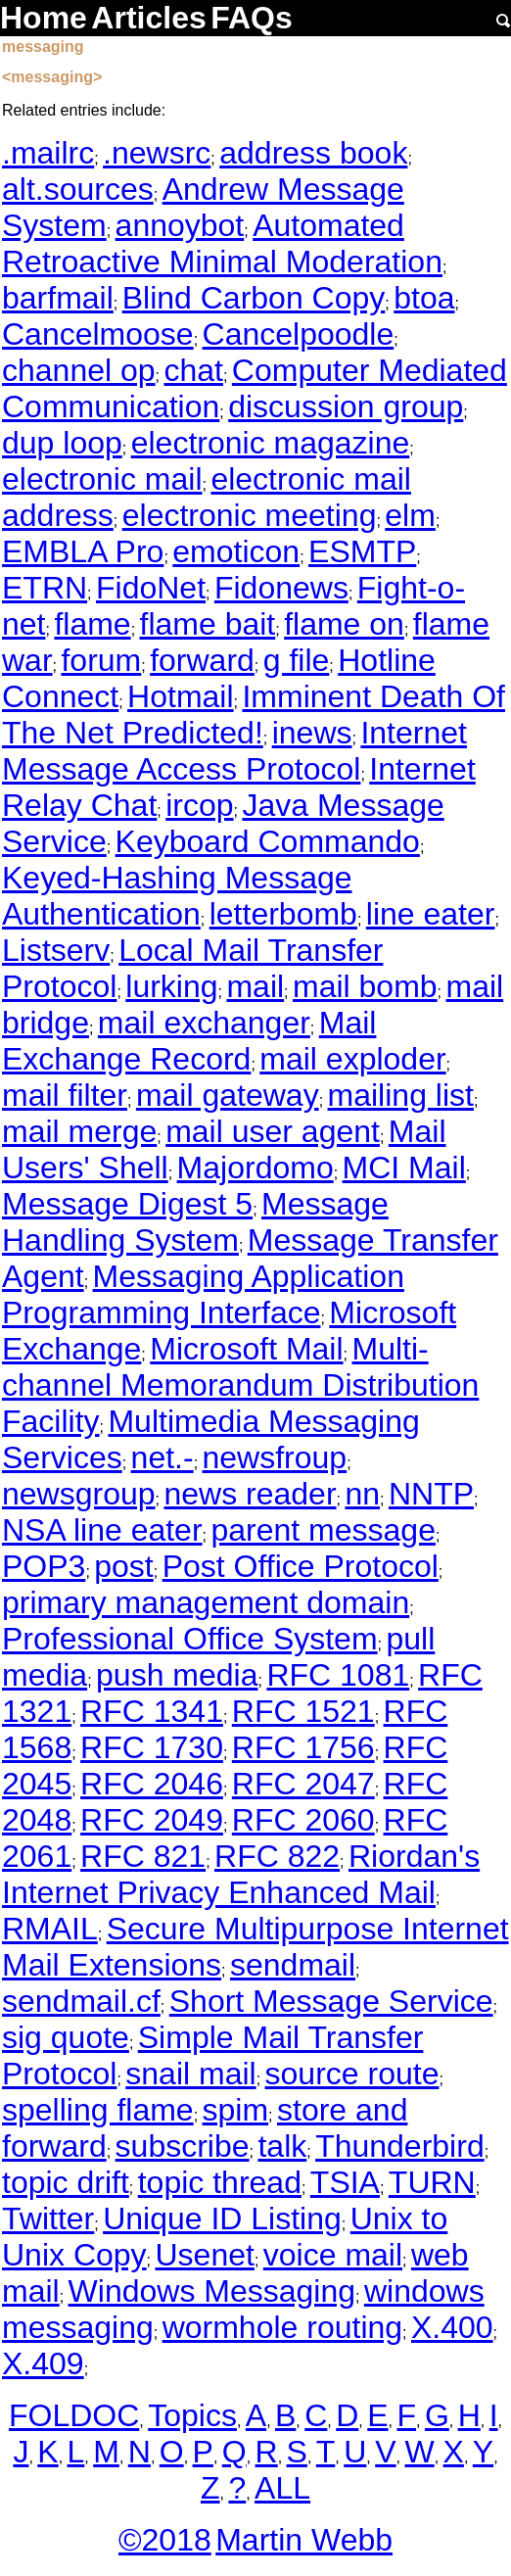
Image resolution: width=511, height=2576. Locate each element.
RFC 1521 (303, 1711)
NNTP (431, 1493)
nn (362, 1493)
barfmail (58, 297)
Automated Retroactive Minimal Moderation (222, 243)
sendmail (292, 1964)
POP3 (43, 1566)
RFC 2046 (151, 1783)
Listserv (56, 950)
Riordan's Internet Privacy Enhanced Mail (241, 1874)
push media (176, 1675)
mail (255, 986)
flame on (344, 624)
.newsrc (156, 152)
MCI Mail (404, 1167)
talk (281, 2146)
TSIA (345, 2182)
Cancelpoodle (299, 334)
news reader (249, 1493)
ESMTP (362, 551)
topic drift (65, 2182)
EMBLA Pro (82, 551)
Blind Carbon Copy (254, 297)
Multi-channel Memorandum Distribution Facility (240, 1385)
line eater (430, 913)
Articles (148, 17)
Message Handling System (195, 1222)
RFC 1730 (151, 1747)
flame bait (208, 624)
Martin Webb (304, 2539)
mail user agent (272, 1131)
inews (312, 732)
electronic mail (102, 479)
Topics (192, 2415)
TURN (432, 2182)
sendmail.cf (81, 2001)
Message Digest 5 (127, 1203)
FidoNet (151, 587)
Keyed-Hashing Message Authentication (177, 895)
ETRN (44, 587)
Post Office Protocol (301, 1566)
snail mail (190, 2073)
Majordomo (255, 1167)
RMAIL (50, 1928)
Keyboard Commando (268, 841)
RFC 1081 (337, 1675)
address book (313, 152)
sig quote (65, 2037)
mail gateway (227, 1095)
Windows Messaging (212, 2291)
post (123, 1566)
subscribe (183, 2146)
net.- (162, 1457)
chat (192, 370)
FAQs (251, 17)
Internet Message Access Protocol (234, 751)
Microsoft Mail (246, 1348)
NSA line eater (102, 1530)
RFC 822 (277, 1856)
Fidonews (281, 587)
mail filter (64, 1095)
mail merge (79, 1131)
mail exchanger (204, 1022)
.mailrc (48, 152)
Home (43, 17)
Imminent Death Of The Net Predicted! (253, 714)
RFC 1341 (151, 1711)
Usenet (205, 2254)
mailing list (401, 1095)
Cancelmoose (98, 334)
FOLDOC (74, 2415)
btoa (424, 297)
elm (410, 515)
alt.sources (78, 189)
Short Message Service (331, 2001)
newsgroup (79, 1493)
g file (296, 660)
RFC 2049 (151, 1819)
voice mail (332, 2254)
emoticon (236, 551)
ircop (199, 805)
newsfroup (275, 1457)
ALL (282, 2487)
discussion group (345, 406)
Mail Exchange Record (189, 1040)
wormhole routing (282, 2327)
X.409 (43, 2363)
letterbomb (283, 913)
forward (202, 660)
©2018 (164, 2539)
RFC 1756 (303, 1747)
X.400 (452, 2327)
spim (236, 2109)
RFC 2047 (303, 1783)
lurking (171, 986)
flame (92, 624)
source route (352, 2073)
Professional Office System (190, 1638)
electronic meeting (249, 515)
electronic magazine (270, 442)
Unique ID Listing (222, 2218)
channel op (79, 370)
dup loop (62, 442)
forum (101, 660)
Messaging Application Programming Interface (203, 1294)
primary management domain (205, 1602)
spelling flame (98, 2109)
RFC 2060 (303, 1819)
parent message (322, 1530)
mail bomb (365, 986)
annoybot (180, 225)
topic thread (220, 2182)
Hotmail (180, 696)
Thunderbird (400, 2146)
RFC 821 (143, 1856)
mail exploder (352, 1058)
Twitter (48, 2218)
